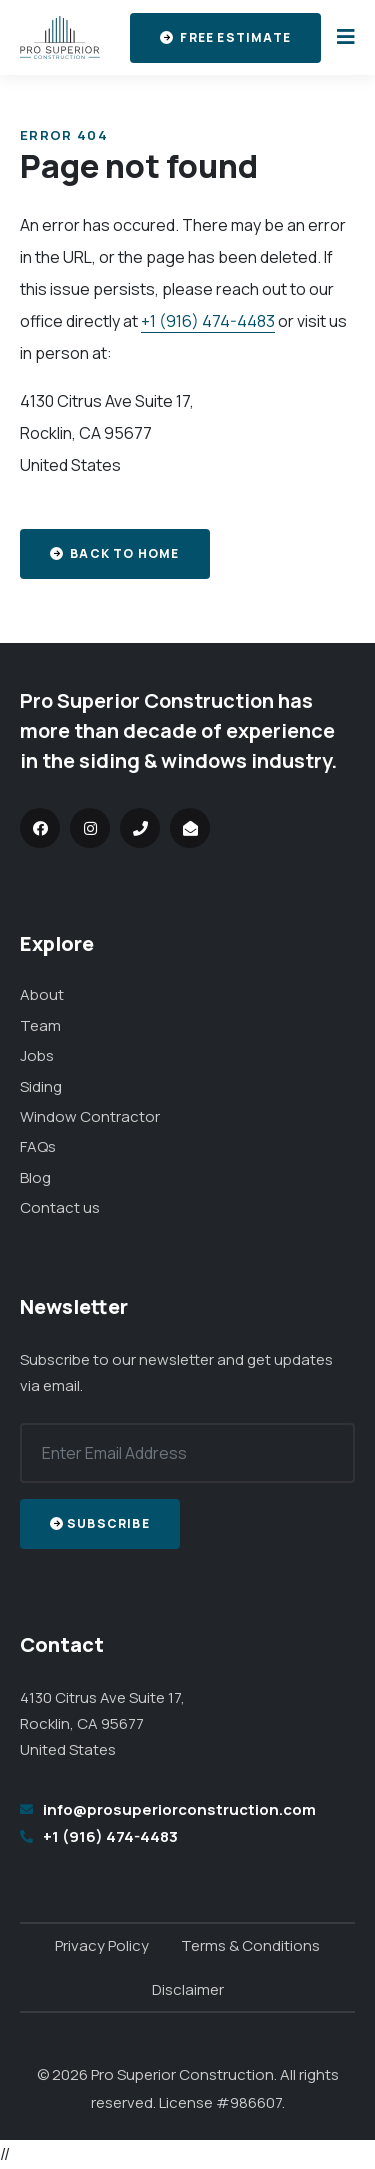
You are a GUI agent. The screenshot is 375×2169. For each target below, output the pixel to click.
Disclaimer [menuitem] (188, 1989)
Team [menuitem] (40, 1025)
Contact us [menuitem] (60, 1207)
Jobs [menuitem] (37, 1055)
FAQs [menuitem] (38, 1146)
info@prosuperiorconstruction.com (179, 1809)
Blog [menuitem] (35, 1177)
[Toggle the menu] (342, 37)
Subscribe (100, 1523)
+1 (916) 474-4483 (208, 321)
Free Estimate (225, 37)
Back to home (115, 553)
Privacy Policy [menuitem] (102, 1945)
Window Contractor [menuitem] (90, 1116)
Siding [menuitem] (41, 1086)
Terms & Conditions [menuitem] (250, 1945)
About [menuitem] (42, 994)
